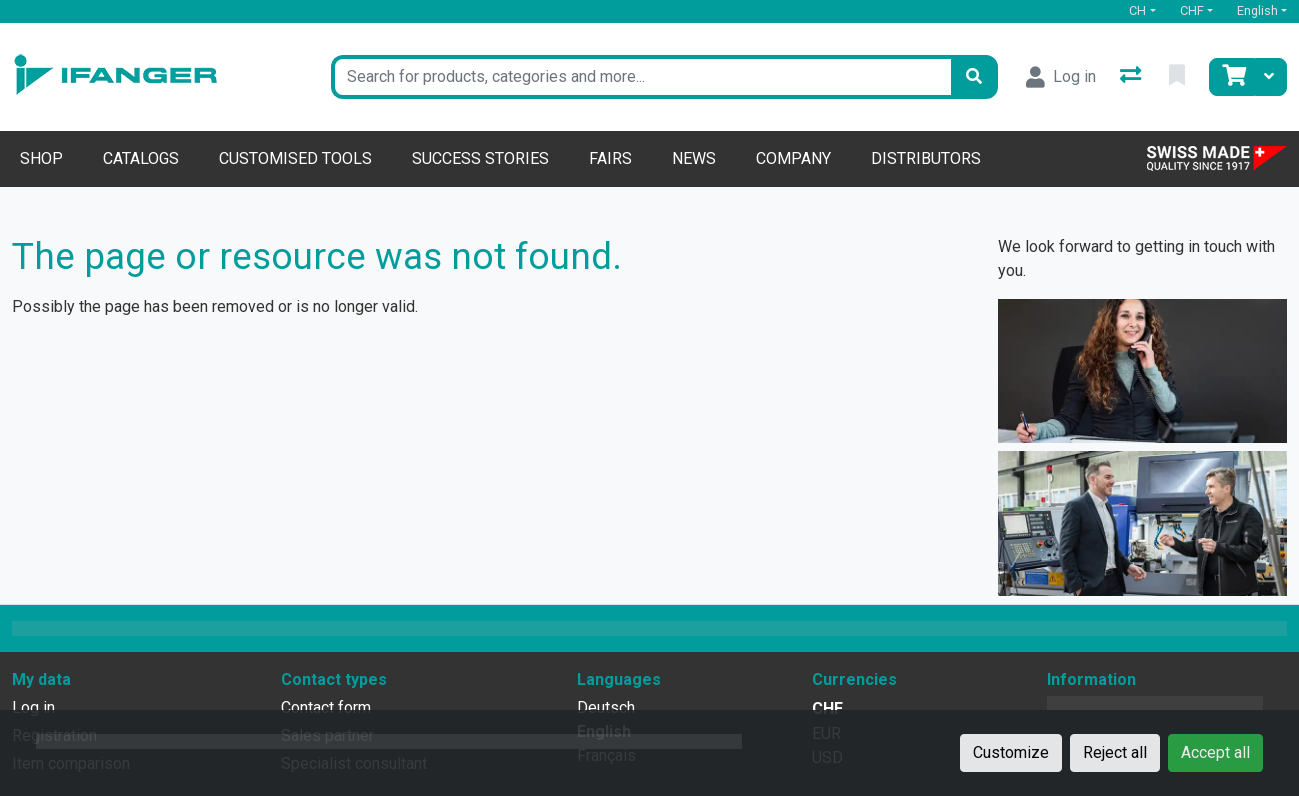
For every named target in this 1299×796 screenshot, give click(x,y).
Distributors (926, 158)
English (1257, 10)
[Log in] (1061, 77)
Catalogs (141, 158)
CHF (1192, 10)
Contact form (326, 707)
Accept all (1215, 752)
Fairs (610, 158)
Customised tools (295, 158)
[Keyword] (641, 77)
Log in (33, 707)
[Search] (974, 77)
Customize (1011, 752)
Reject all (1115, 752)
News (694, 158)
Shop (41, 158)
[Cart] (1232, 77)
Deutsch (606, 707)
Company (793, 158)
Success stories (480, 158)
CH (1137, 10)
